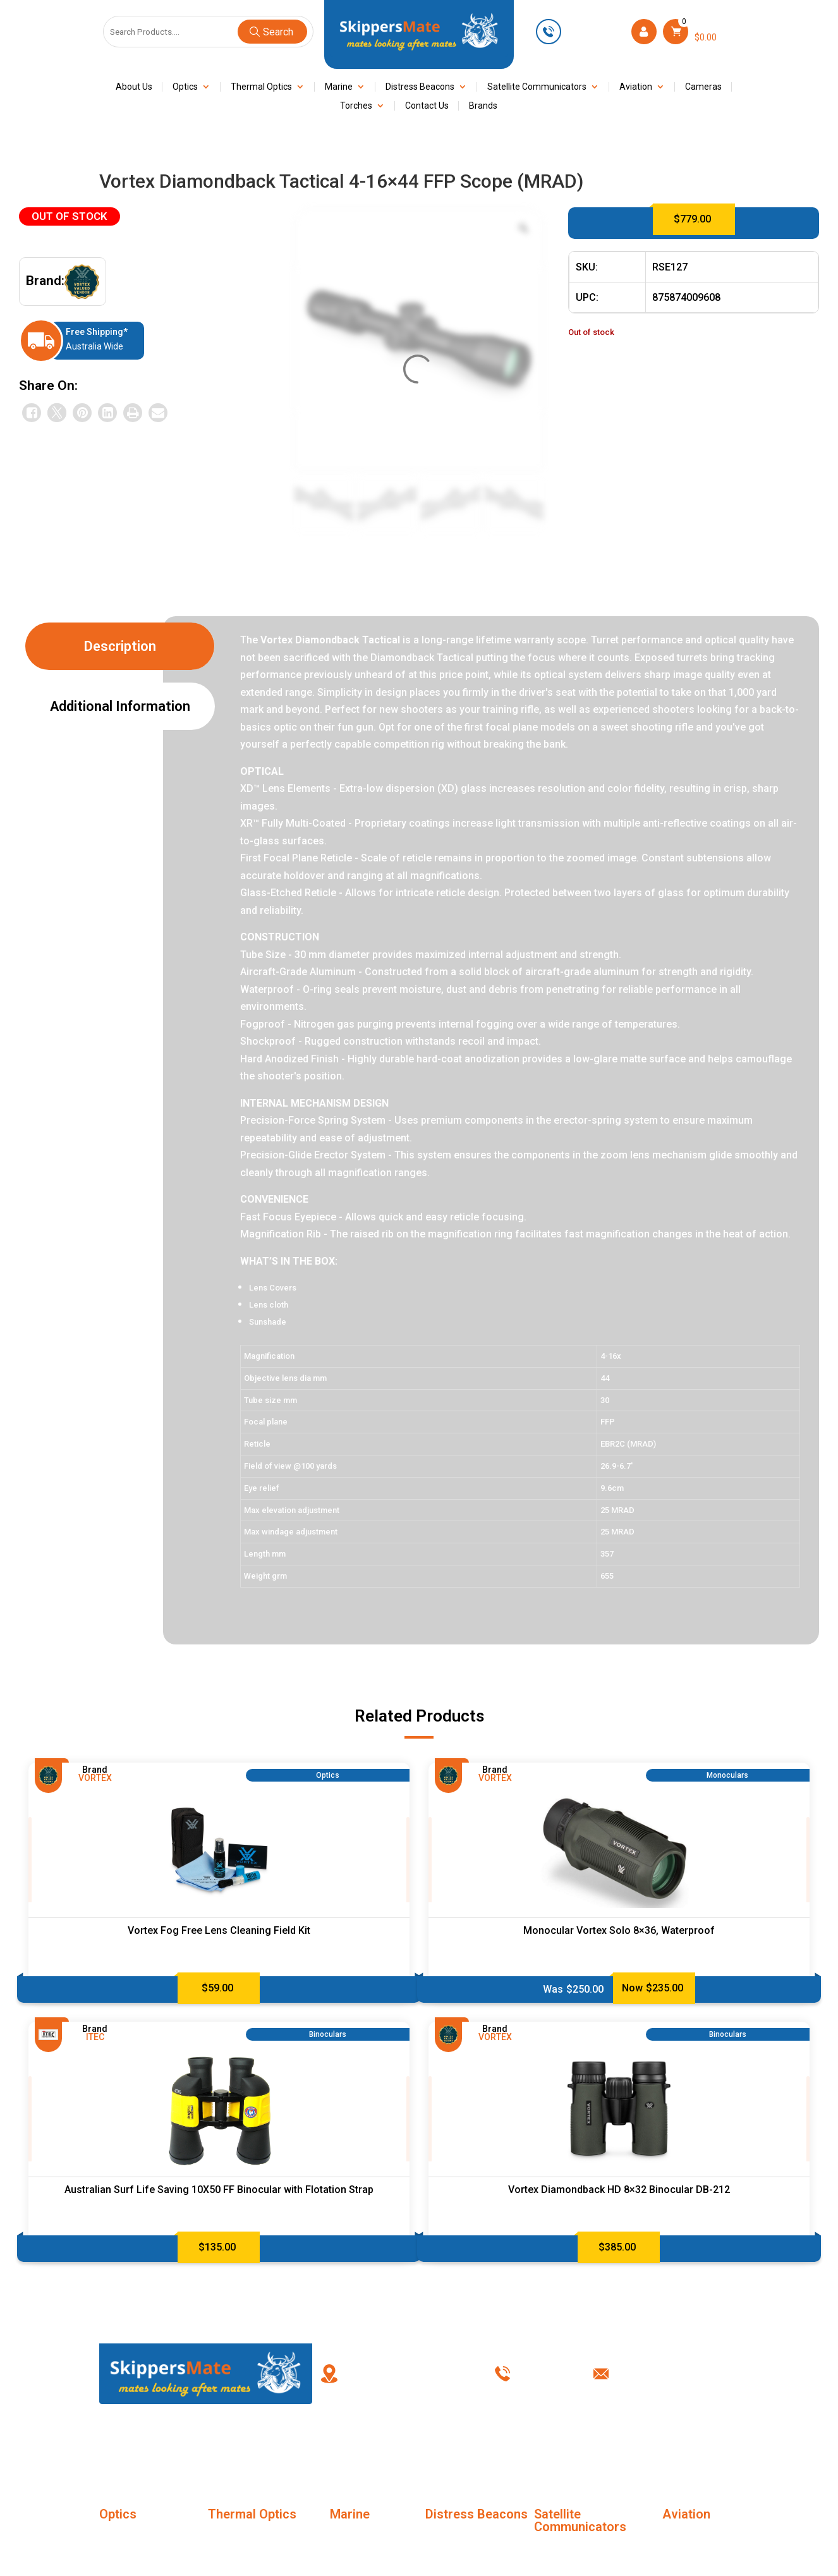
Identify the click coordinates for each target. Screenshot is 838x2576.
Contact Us (427, 106)
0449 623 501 (595, 31)
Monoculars (124, 2538)
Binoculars (121, 2561)
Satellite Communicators (536, 87)
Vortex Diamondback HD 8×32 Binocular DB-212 (619, 2190)
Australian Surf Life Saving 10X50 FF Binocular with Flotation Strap (218, 2190)
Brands (483, 106)
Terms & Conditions (510, 2445)
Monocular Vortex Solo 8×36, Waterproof (619, 1930)
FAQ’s (327, 2445)
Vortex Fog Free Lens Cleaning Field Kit (219, 1930)
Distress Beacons (420, 87)
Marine (339, 87)
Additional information (120, 706)
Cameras (703, 87)
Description (120, 646)
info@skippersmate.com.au (679, 2373)
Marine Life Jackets (370, 2538)
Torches (356, 106)
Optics (185, 87)
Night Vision (355, 2561)
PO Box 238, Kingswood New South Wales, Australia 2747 (413, 2373)
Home (145, 2445)
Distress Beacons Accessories (462, 2546)
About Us (134, 87)
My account (419, 2445)
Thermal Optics (261, 87)
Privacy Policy (601, 2445)
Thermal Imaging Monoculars (242, 2546)
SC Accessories (567, 2550)
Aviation (635, 87)
